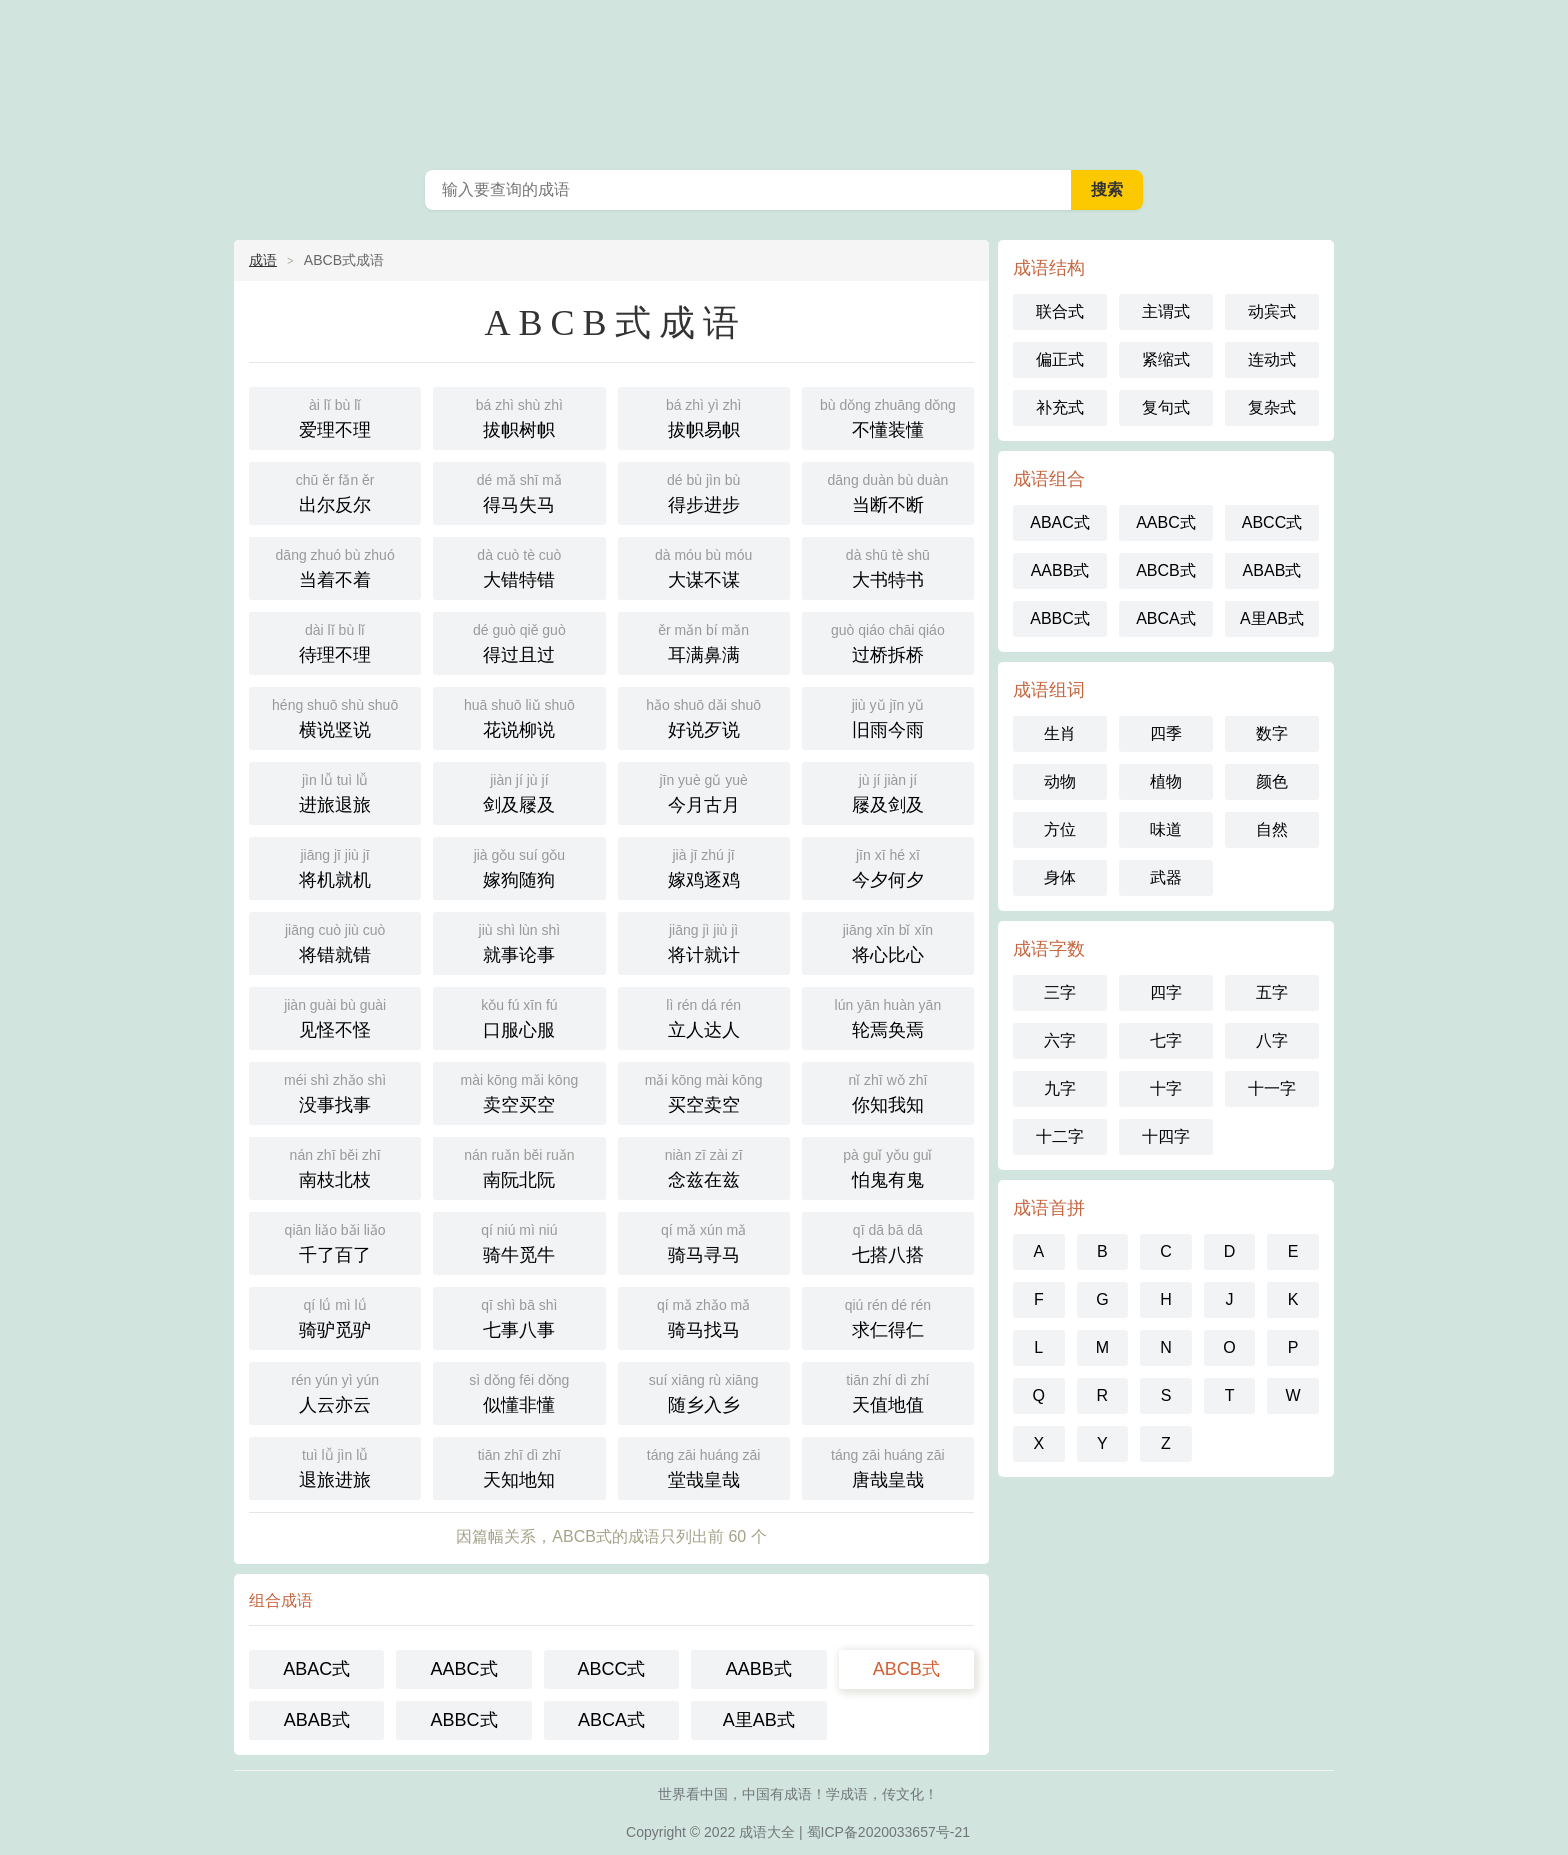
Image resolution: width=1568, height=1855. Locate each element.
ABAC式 (316, 1669)
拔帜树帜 (519, 416)
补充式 (1060, 407)
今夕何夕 (888, 866)
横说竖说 (335, 716)
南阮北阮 (519, 1166)
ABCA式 (611, 1720)
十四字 (1166, 1136)
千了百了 (335, 1241)
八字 (1272, 1040)
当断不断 (888, 491)
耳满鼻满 (704, 641)
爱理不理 (335, 416)
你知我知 (888, 1091)
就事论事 (519, 941)
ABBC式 (464, 1720)
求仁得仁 (888, 1316)
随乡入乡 (704, 1391)
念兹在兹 (704, 1166)
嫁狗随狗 (519, 866)
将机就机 (335, 866)
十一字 (1272, 1088)
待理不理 (335, 641)
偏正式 (1060, 359)
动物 (1060, 781)
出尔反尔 (335, 491)
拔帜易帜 (704, 416)
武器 (1166, 877)
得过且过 (519, 641)
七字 (1166, 1040)
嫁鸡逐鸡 (704, 866)
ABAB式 (317, 1720)
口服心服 (519, 1016)
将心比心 (888, 941)
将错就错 (335, 941)
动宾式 (1272, 311)
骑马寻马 (704, 1241)
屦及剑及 (888, 791)
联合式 (1060, 311)
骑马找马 (704, 1316)
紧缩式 (1166, 359)
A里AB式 (759, 1720)
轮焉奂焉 (888, 1016)
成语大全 (784, 80)
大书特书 (888, 566)
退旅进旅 (335, 1466)
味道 (1166, 829)
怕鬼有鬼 (888, 1166)
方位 (1060, 829)
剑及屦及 (519, 791)
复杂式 (1272, 407)
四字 (1166, 992)
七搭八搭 (888, 1241)
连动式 (1272, 359)
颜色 (1272, 781)
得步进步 (704, 491)
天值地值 (888, 1391)
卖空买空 (519, 1091)
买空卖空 (704, 1091)
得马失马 (519, 491)
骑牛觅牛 (519, 1241)
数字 (1272, 733)
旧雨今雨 (888, 716)
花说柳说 (519, 716)
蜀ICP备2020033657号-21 (888, 1832)
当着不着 (335, 566)
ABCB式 (906, 1669)
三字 (1060, 992)
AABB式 (759, 1669)
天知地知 (519, 1466)
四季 (1166, 733)
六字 (1060, 1040)
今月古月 (704, 791)
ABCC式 (611, 1669)
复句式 (1166, 407)
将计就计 (704, 941)
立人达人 (704, 1016)
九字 (1060, 1088)
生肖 (1060, 733)
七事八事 (519, 1316)
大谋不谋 (704, 566)
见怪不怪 (335, 1016)
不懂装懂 (888, 416)
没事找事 (335, 1091)
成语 (263, 260)
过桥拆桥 (888, 641)
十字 (1166, 1088)
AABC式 (464, 1669)
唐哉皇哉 (888, 1466)
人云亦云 (335, 1391)
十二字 (1060, 1136)
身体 (1060, 877)
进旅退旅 (335, 791)
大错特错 (519, 566)
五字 (1272, 992)
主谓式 (1166, 311)
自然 (1272, 829)
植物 (1166, 781)
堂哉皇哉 (704, 1466)
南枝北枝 (335, 1166)
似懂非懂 (519, 1391)
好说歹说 (704, 716)
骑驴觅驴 (335, 1316)
